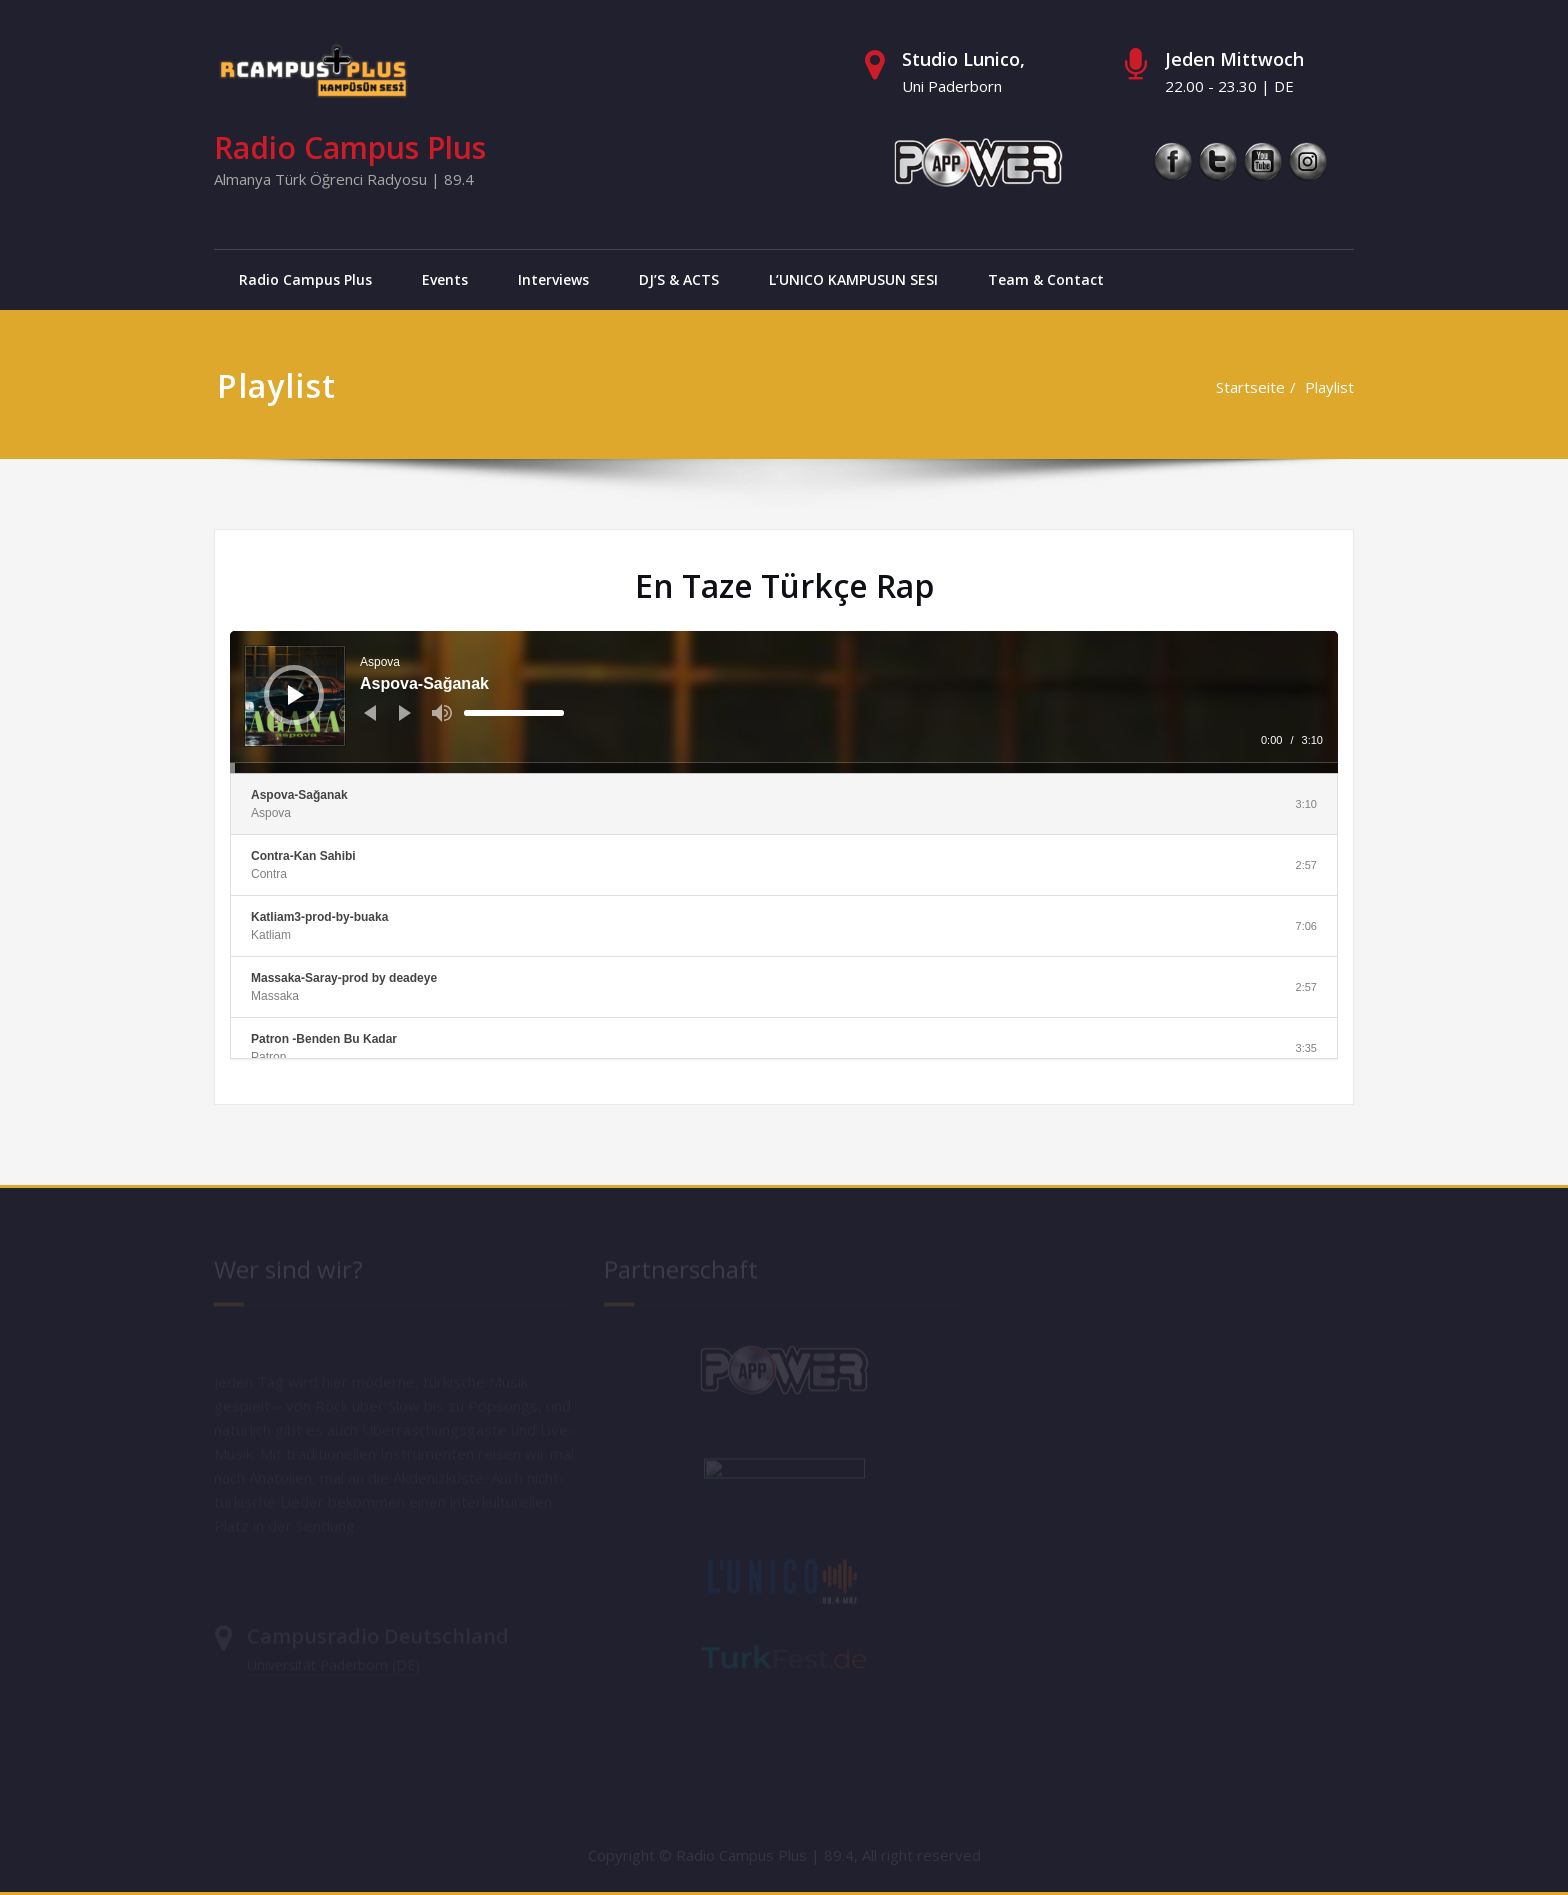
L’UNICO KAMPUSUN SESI (853, 279)
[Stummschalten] (442, 713)
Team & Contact (1046, 279)
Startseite (1250, 387)
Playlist (1329, 387)
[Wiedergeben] (296, 695)
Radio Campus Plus (350, 147)
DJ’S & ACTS (679, 279)
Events (445, 279)
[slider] (514, 713)
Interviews (553, 279)
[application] (784, 702)
